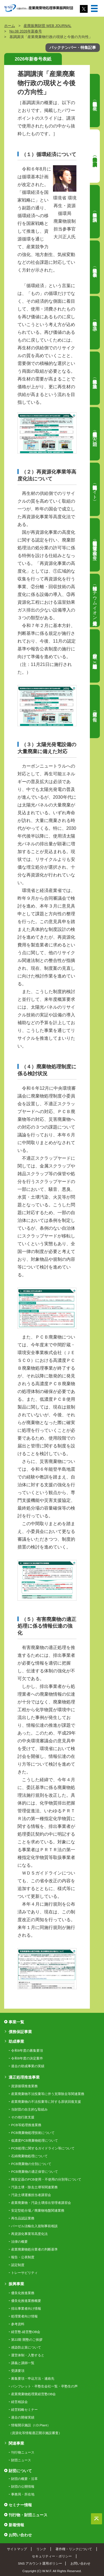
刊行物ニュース (22, 2452)
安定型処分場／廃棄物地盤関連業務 (37, 2210)
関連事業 (16, 2443)
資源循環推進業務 (24, 2086)
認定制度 (17, 2265)
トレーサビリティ (24, 2273)
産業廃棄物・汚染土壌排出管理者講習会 (41, 2203)
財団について (20, 2471)
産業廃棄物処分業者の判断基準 (34, 2249)
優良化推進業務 (22, 2293)
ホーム (9, 26)
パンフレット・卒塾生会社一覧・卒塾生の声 (44, 2386)
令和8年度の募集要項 (27, 2051)
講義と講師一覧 (22, 2363)
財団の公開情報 (22, 2487)
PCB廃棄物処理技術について (32, 2133)
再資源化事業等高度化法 (29, 2234)
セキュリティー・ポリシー (52, 2556)
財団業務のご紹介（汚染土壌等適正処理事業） (95, 656)
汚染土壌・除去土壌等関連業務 (34, 2187)
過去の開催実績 (22, 2417)
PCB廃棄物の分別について (31, 2164)
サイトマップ (17, 2549)
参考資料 (17, 2324)
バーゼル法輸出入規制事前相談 (34, 2226)
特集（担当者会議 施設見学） (95, 378)
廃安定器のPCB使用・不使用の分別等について (46, 2179)
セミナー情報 (20, 2505)
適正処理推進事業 (24, 2077)
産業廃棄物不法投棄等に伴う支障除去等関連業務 (47, 2094)
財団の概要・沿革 (24, 2479)
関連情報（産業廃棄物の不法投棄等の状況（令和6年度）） (95, 545)
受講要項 (17, 2371)
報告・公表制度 (22, 2257)
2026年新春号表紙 (33, 59)
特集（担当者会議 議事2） (95, 322)
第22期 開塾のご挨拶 (26, 2340)
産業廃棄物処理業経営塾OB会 (33, 2394)
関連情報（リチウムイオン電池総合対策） (95, 600)
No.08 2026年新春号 (25, 31)
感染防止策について (26, 2347)
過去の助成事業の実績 (27, 2066)
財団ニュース (21, 2460)
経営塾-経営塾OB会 (25, 2332)
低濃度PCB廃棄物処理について (34, 2141)
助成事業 (16, 2041)
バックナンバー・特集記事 (72, 47)
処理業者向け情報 (24, 2316)
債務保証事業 (20, 2031)
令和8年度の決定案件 (27, 2058)
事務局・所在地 (22, 2494)
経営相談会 (19, 2402)
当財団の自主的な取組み (29, 2109)
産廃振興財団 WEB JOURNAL (47, 26)
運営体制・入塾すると (27, 2355)
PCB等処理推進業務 (26, 2125)
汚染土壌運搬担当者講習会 (31, 2195)
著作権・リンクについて (73, 2549)
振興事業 (16, 2284)
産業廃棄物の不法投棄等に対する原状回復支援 (46, 2102)
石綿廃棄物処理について (29, 2156)
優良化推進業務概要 (26, 2301)
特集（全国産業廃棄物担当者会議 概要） (95, 100)
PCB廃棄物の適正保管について (34, 2172)
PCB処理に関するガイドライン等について (42, 2148)
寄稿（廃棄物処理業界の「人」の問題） (95, 434)
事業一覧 (16, 2022)
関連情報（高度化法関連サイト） (95, 489)
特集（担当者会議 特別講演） (95, 211)
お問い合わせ (20, 2535)
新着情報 (16, 2525)
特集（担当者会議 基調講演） (95, 156)
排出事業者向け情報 (26, 2309)
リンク (41, 2549)
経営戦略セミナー (24, 2410)
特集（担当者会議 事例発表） (95, 267)
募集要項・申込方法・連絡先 (32, 2378)
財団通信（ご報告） (95, 711)
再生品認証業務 (22, 2218)
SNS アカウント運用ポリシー (40, 2563)
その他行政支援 (22, 2117)
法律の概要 (19, 2242)
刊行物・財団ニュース (28, 2515)
